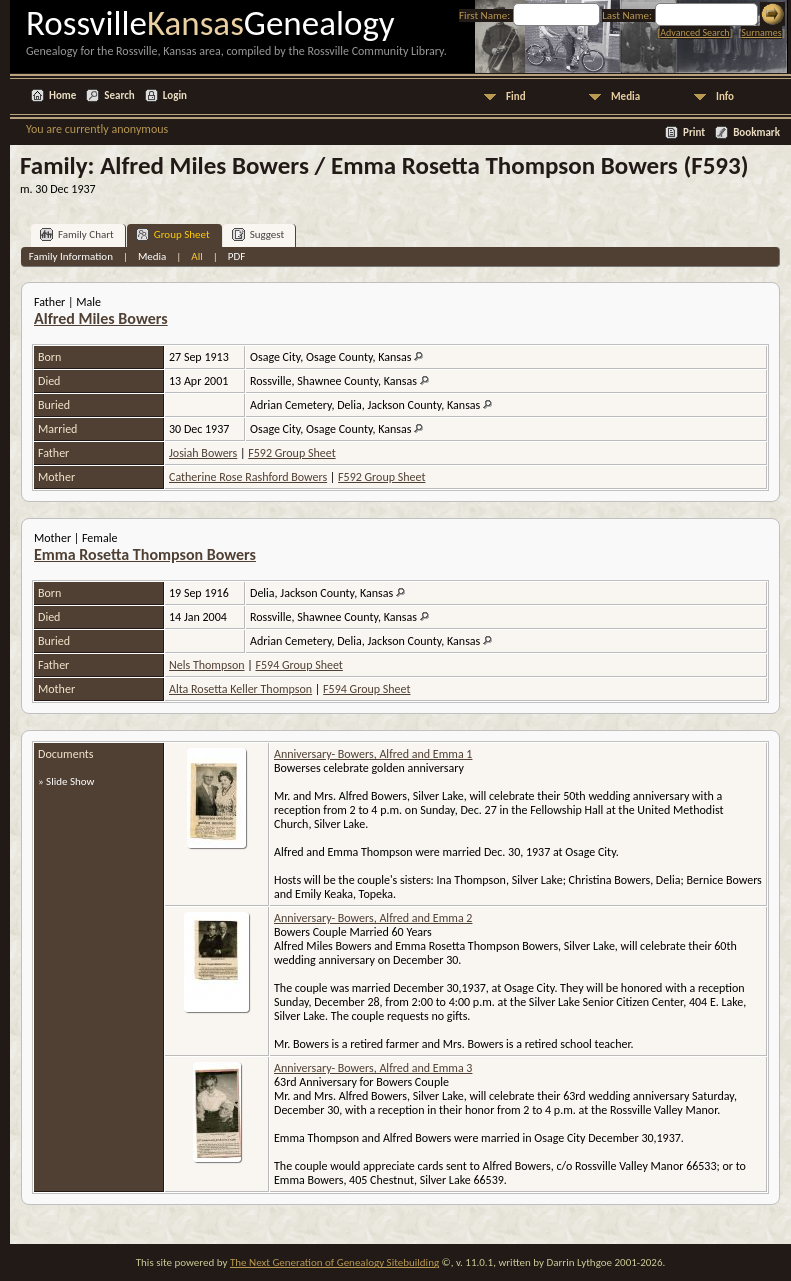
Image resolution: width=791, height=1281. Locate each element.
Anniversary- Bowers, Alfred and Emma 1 (373, 754)
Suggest (258, 234)
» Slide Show (66, 781)
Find (516, 96)
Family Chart (77, 234)
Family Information (71, 256)
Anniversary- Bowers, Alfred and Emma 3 (373, 1068)
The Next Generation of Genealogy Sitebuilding (334, 1262)
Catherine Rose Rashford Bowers (248, 477)
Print (694, 132)
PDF (237, 256)
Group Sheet (173, 234)
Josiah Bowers (203, 453)
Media (625, 96)
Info (725, 96)
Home (62, 95)
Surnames (761, 32)
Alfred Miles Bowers (101, 318)
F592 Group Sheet (291, 453)
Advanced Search (694, 32)
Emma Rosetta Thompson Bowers (145, 554)
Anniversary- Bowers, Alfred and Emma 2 (373, 918)
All (196, 256)
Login (175, 95)
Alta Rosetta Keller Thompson (240, 689)
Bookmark (756, 132)
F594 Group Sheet (298, 665)
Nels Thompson (207, 665)
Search (119, 95)
